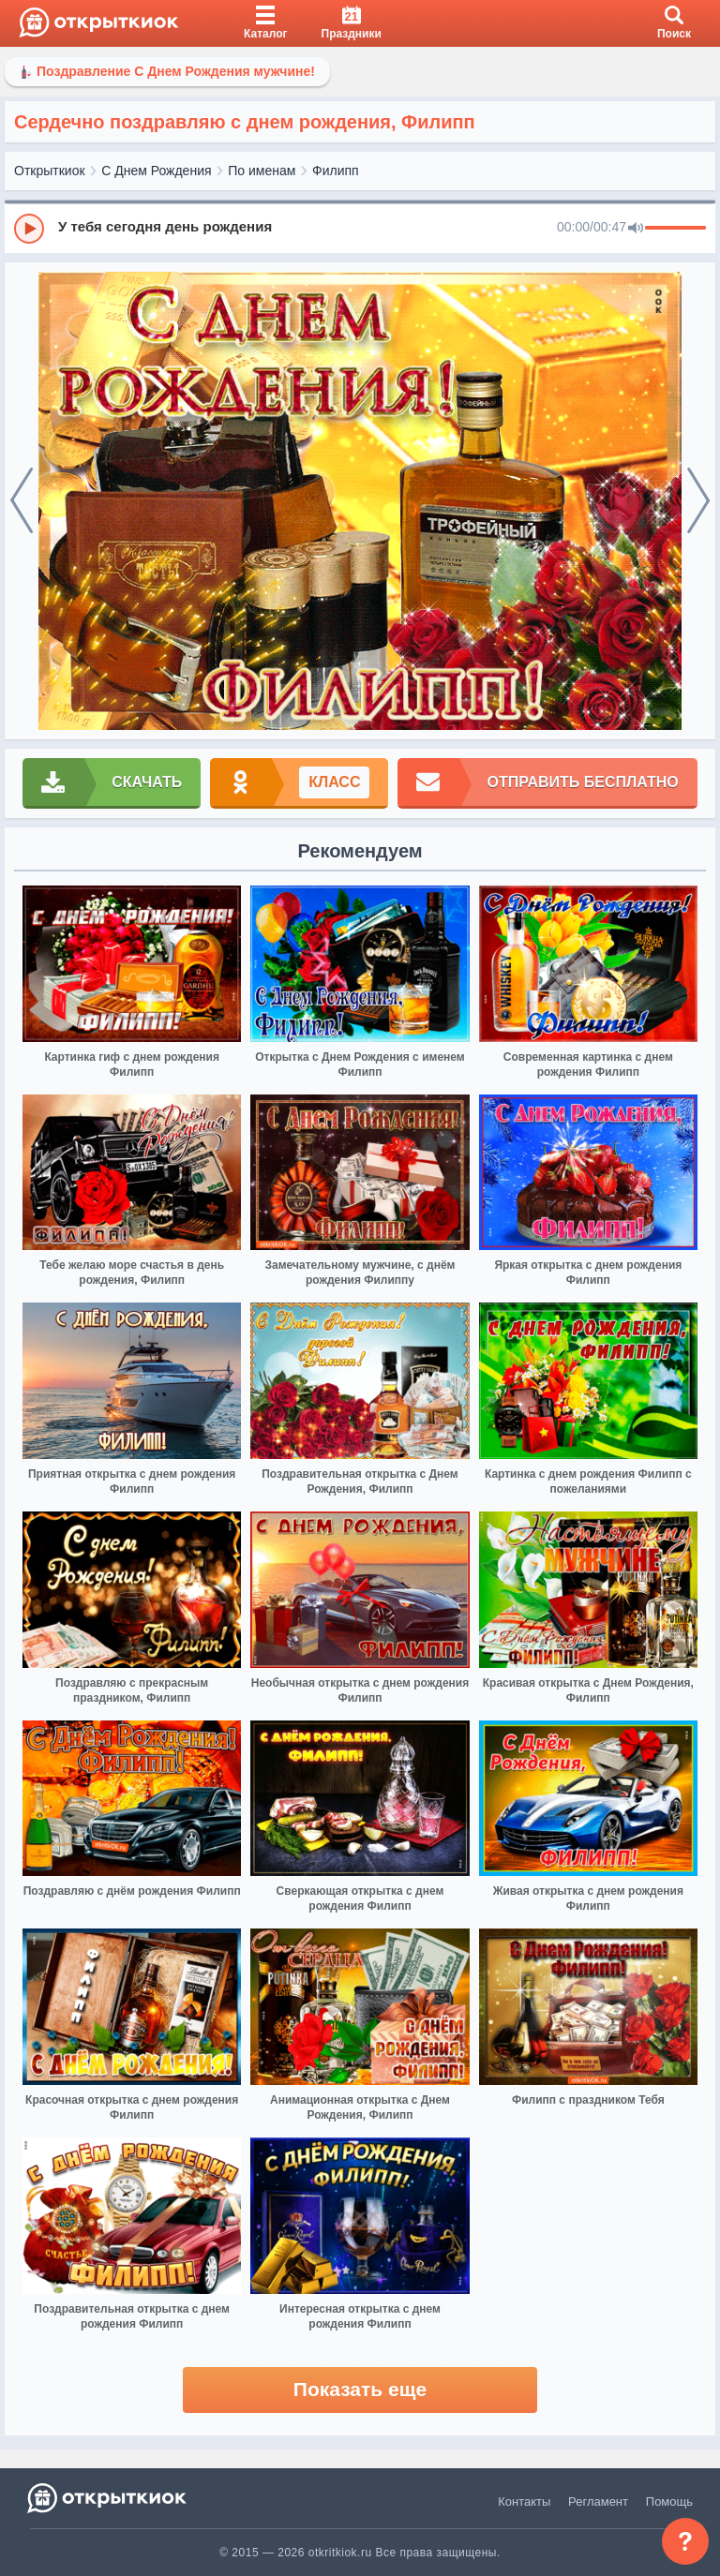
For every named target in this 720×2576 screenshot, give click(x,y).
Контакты (524, 2501)
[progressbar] (675, 228)
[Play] (29, 229)
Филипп (335, 170)
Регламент (598, 2501)
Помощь (669, 2501)
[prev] (21, 501)
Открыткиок (49, 170)
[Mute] (635, 228)
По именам (261, 170)
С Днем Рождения (156, 170)
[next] (698, 501)
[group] (360, 227)
